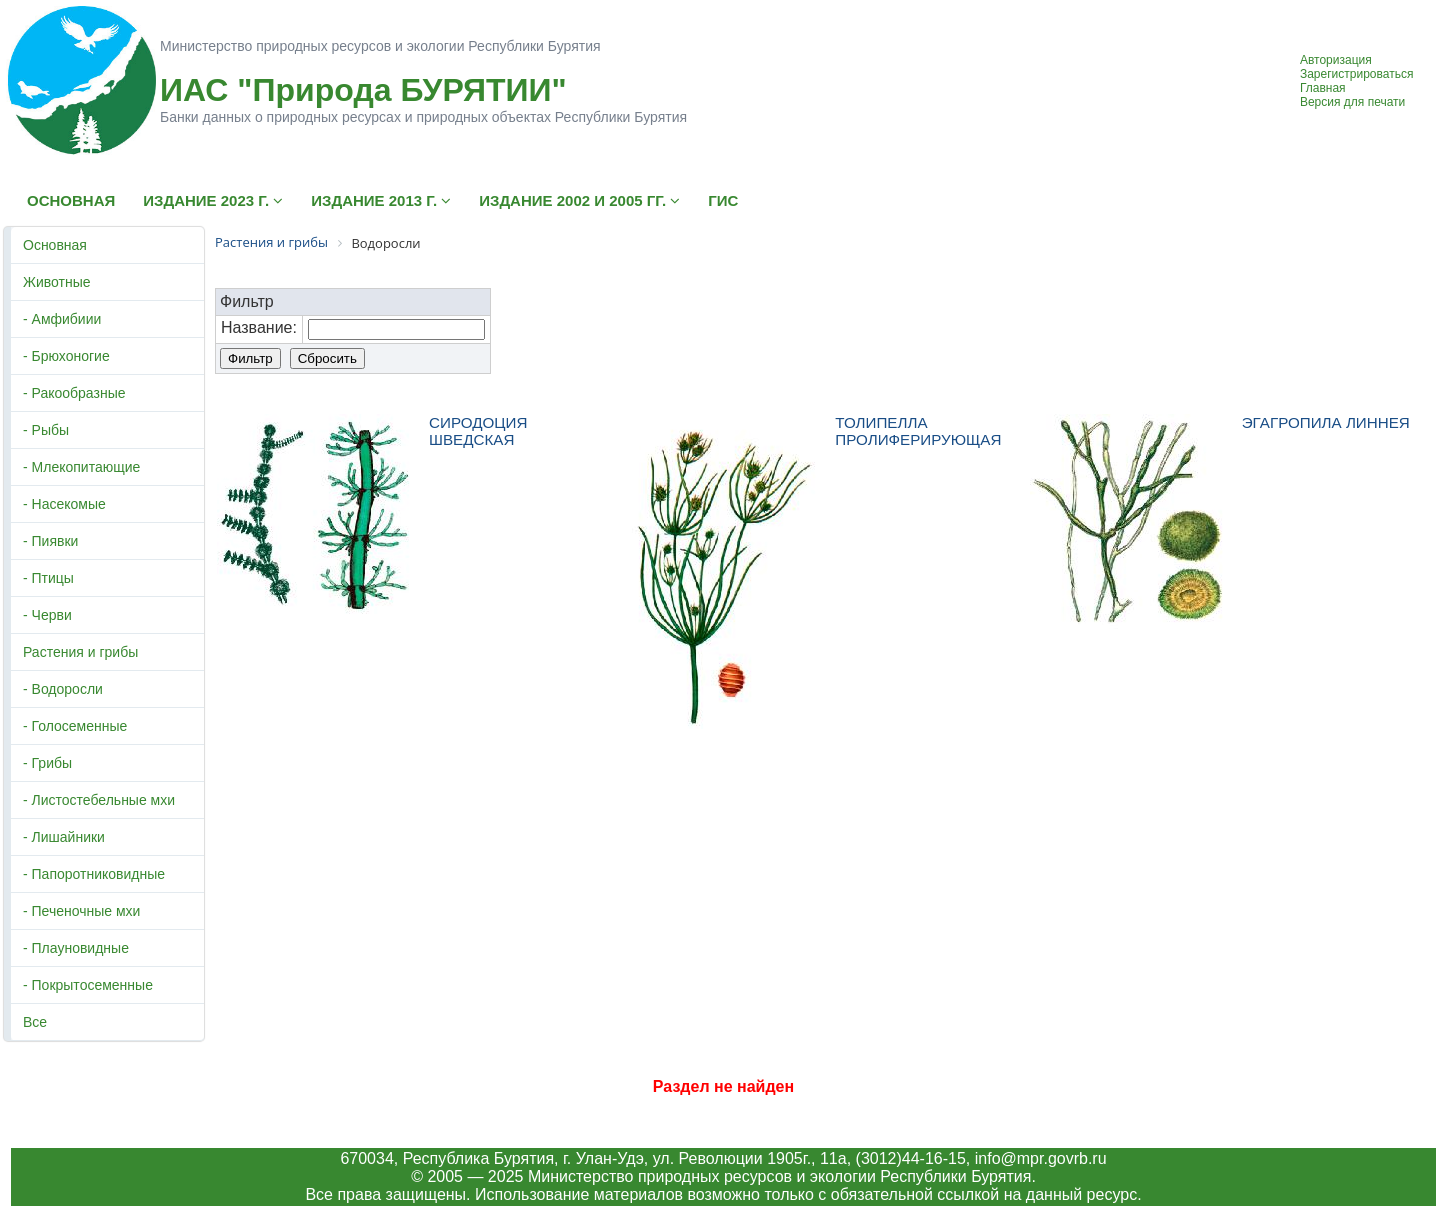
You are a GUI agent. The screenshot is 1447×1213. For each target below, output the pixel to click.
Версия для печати (1352, 102)
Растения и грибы (80, 652)
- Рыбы (46, 430)
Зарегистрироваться (1356, 74)
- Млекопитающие (81, 467)
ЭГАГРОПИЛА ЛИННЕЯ (1326, 422)
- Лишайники (64, 837)
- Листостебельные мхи (99, 800)
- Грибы (47, 763)
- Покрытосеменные (88, 985)
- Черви (47, 615)
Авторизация (1336, 60)
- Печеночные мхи (81, 911)
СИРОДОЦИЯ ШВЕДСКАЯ (478, 431)
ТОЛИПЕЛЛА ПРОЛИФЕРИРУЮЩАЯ (918, 431)
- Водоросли (63, 689)
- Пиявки (50, 541)
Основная (55, 245)
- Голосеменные (75, 726)
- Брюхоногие (66, 356)
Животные (57, 282)
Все (35, 1022)
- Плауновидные (76, 948)
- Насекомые (64, 504)
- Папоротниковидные (94, 874)
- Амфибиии (62, 319)
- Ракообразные (74, 393)
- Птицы (48, 578)
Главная (1323, 88)
